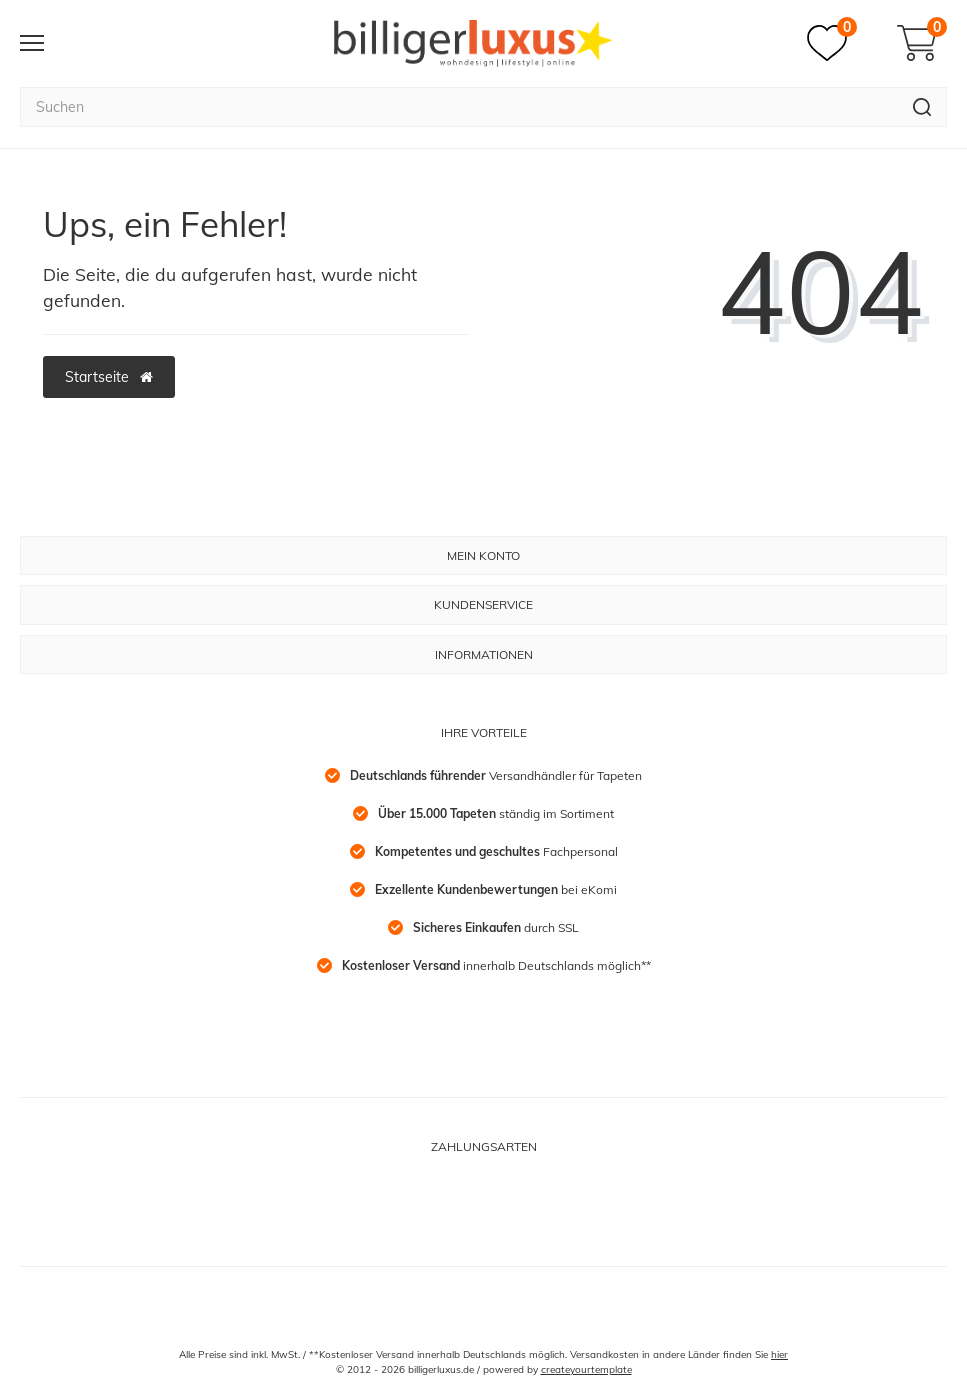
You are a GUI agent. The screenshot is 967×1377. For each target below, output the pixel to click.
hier (779, 1354)
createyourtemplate (586, 1369)
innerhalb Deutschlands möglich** (496, 965)
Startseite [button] (109, 377)
